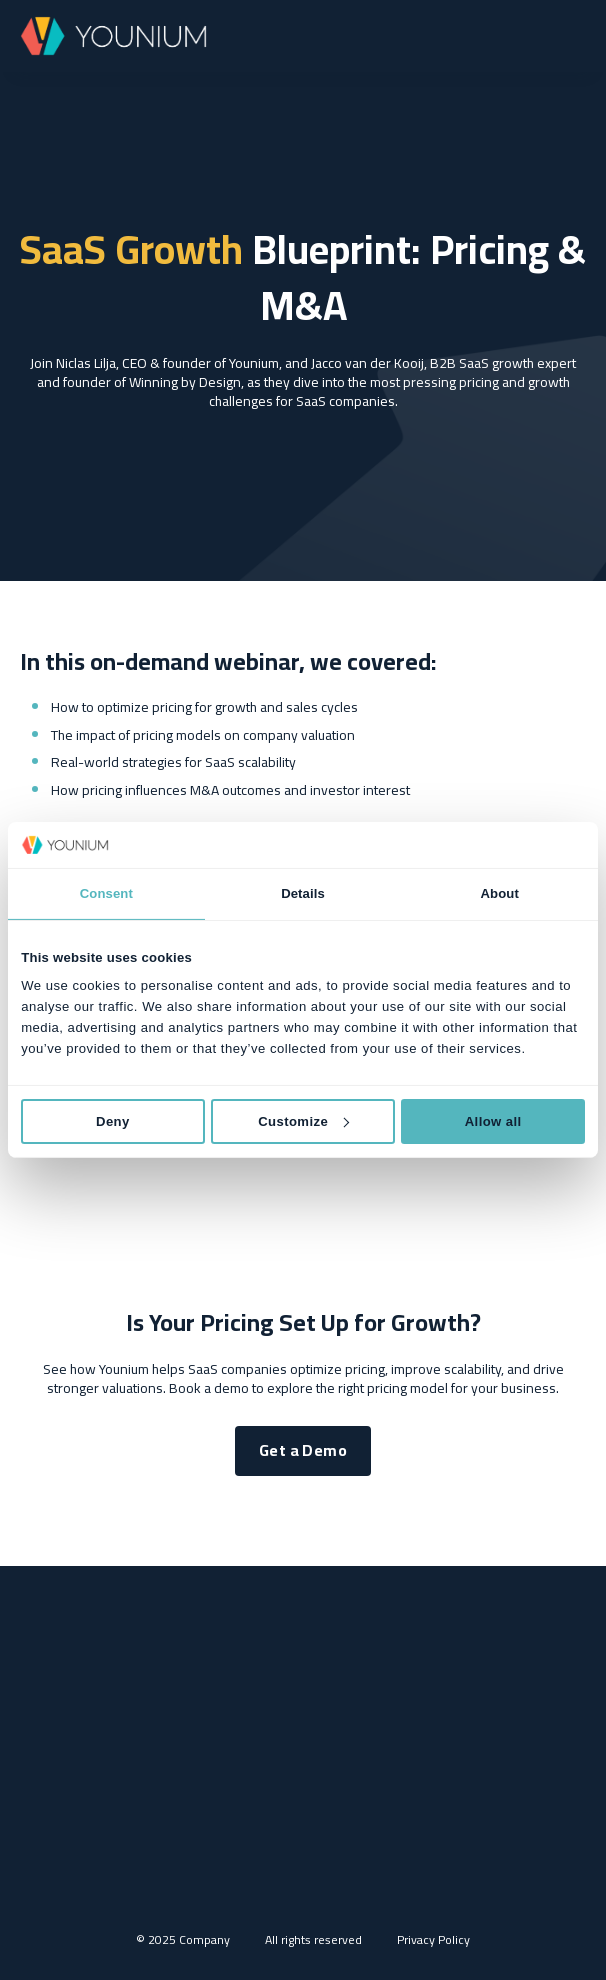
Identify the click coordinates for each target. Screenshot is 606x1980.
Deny (113, 1120)
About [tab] (500, 893)
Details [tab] (303, 893)
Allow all (493, 1120)
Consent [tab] (106, 893)
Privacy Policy (433, 1939)
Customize (303, 1120)
